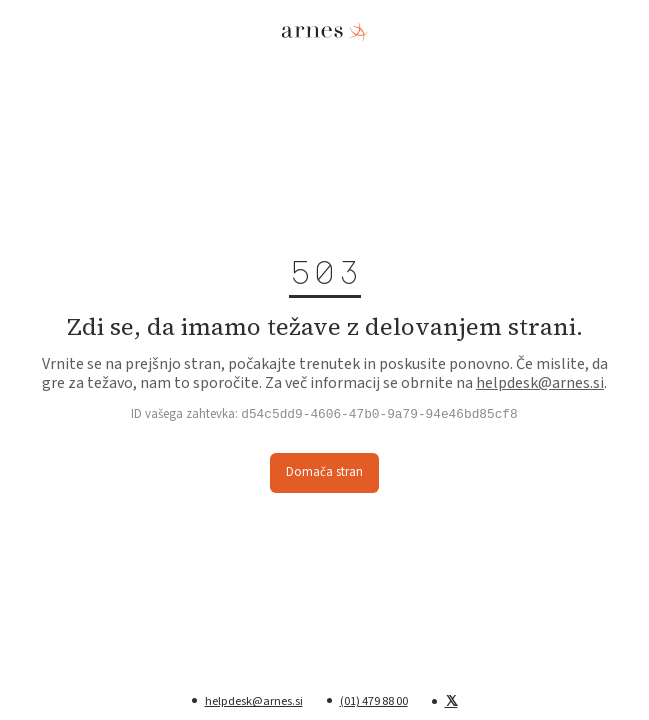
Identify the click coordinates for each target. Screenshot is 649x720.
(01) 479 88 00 (374, 701)
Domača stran (324, 472)
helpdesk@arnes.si (540, 383)
